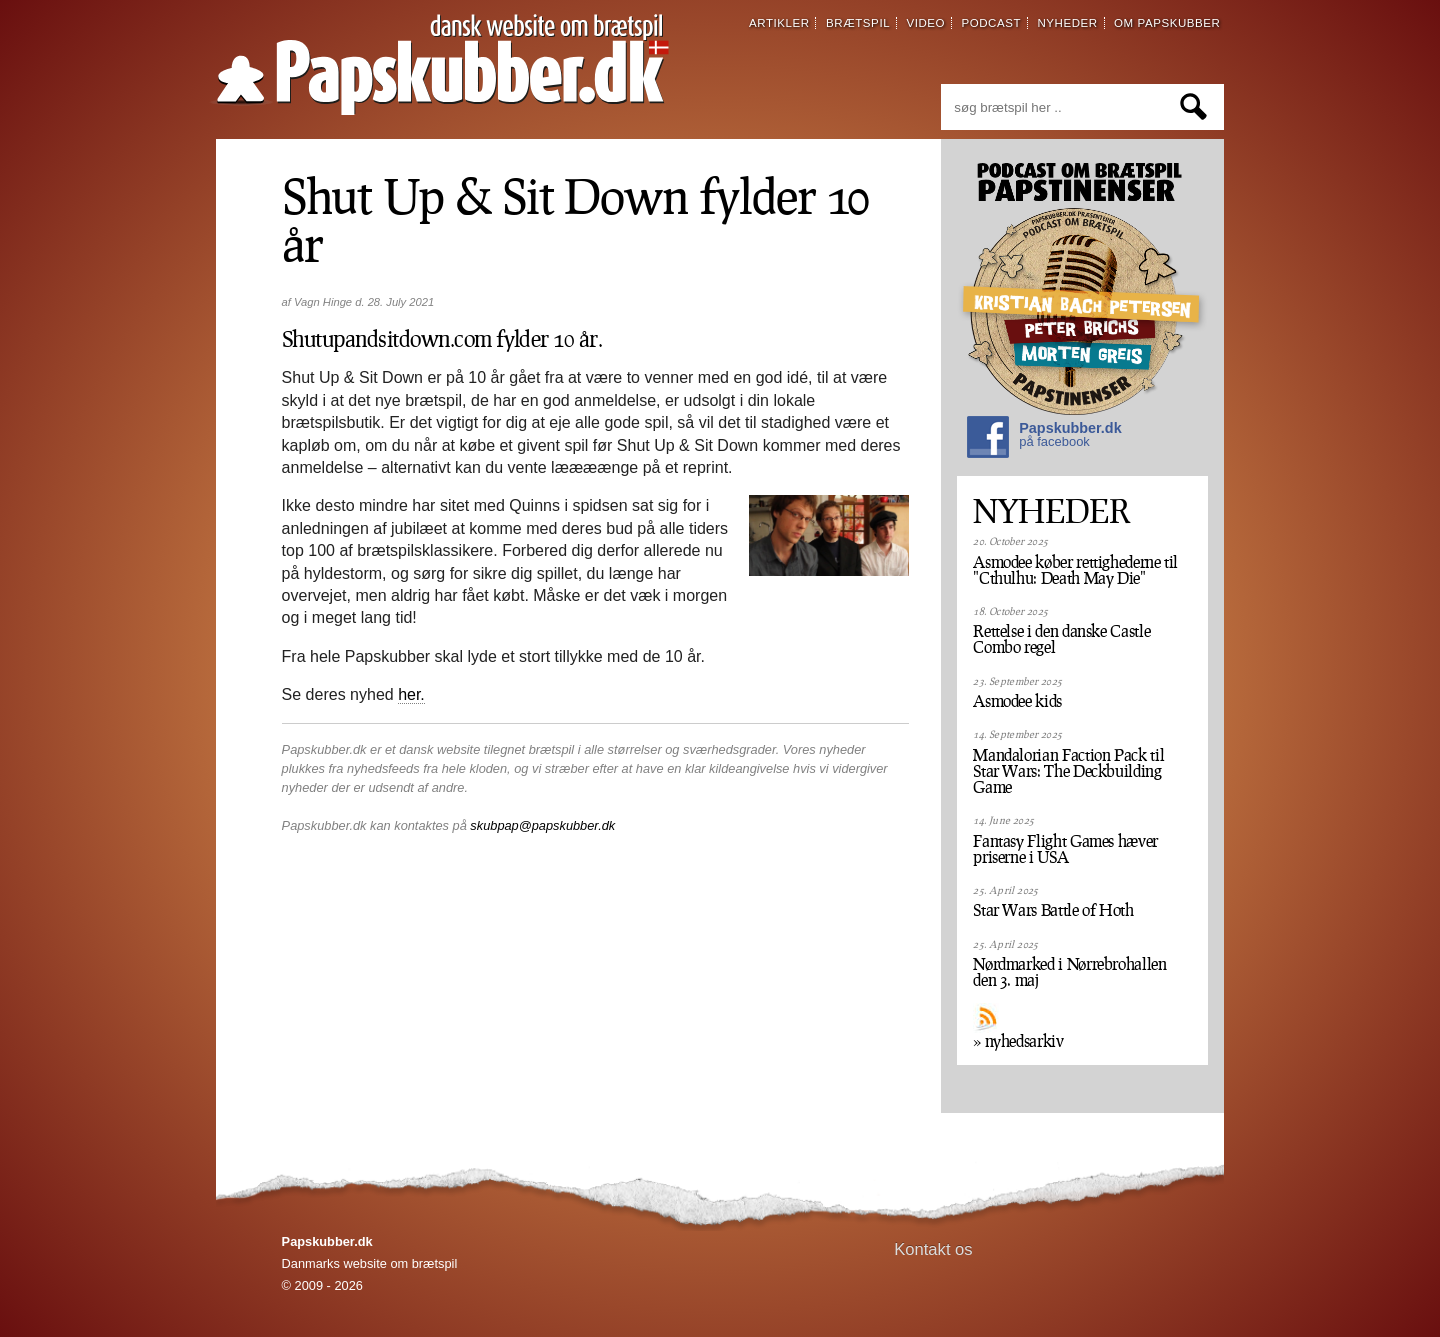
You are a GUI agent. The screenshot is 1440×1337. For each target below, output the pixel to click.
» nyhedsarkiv (1018, 1041)
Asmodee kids (1017, 701)
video (925, 23)
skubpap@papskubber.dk (542, 825)
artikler (779, 23)
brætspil (858, 23)
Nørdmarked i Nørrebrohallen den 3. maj (1069, 972)
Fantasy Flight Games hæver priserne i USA (1065, 849)
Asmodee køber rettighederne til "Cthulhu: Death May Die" (1075, 570)
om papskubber (1167, 23)
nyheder (1067, 23)
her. (411, 694)
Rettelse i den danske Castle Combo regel (1061, 639)
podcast (991, 23)
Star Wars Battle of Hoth (1053, 910)
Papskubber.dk (1044, 439)
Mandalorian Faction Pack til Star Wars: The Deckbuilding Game (1068, 771)
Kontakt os (933, 1249)
